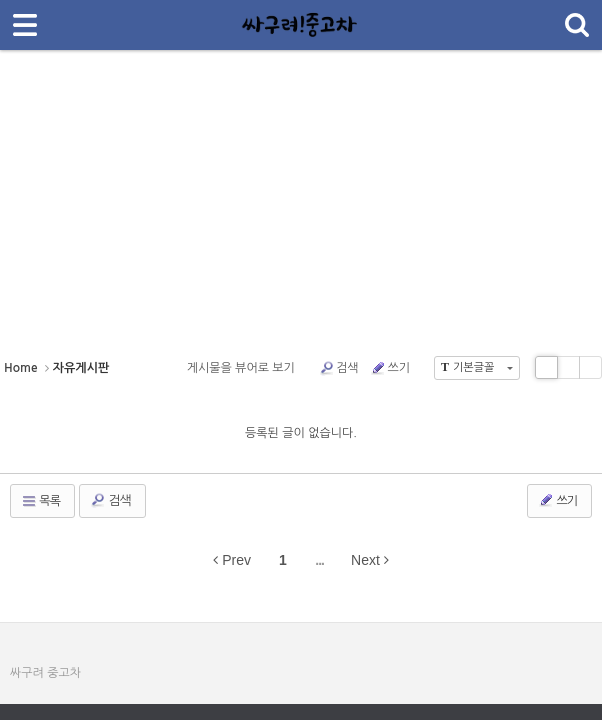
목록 (40, 501)
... (319, 560)
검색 (339, 368)
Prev (232, 560)
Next (370, 560)
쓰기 (390, 368)
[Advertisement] (301, 210)
